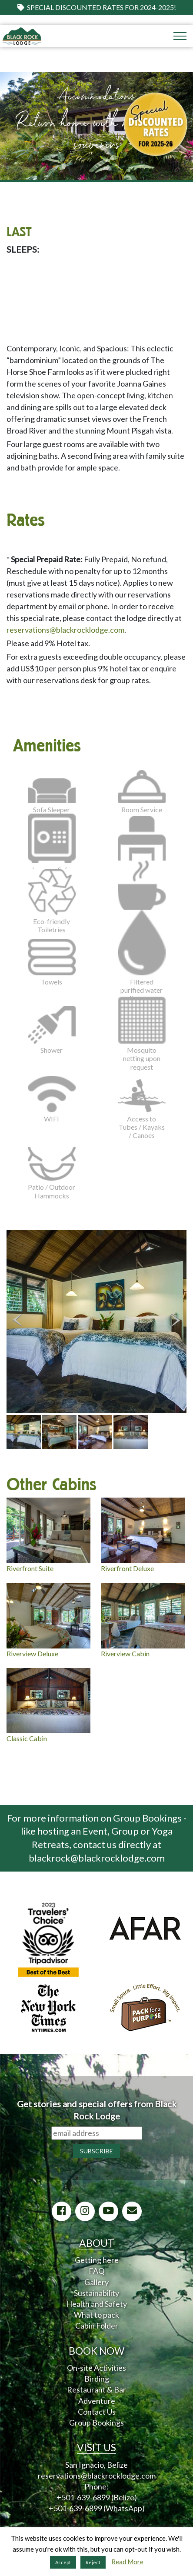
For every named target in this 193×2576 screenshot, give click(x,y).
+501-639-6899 (83, 2497)
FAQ (96, 2271)
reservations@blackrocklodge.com (65, 629)
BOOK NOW (96, 2351)
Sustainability (96, 2293)
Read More (127, 2562)
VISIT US (96, 2447)
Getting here (97, 2260)
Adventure (96, 2401)
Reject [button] (93, 2562)
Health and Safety (96, 2304)
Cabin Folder (96, 2325)
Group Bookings (96, 2422)
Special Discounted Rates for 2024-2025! (96, 7)
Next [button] (175, 1320)
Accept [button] (63, 2562)
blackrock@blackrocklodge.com (97, 1858)
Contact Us (97, 2411)
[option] (96, 1321)
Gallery (96, 2282)
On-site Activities (96, 2367)
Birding (96, 2378)
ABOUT (96, 2243)
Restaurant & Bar (96, 2389)
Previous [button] (17, 1320)
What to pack (96, 2314)
